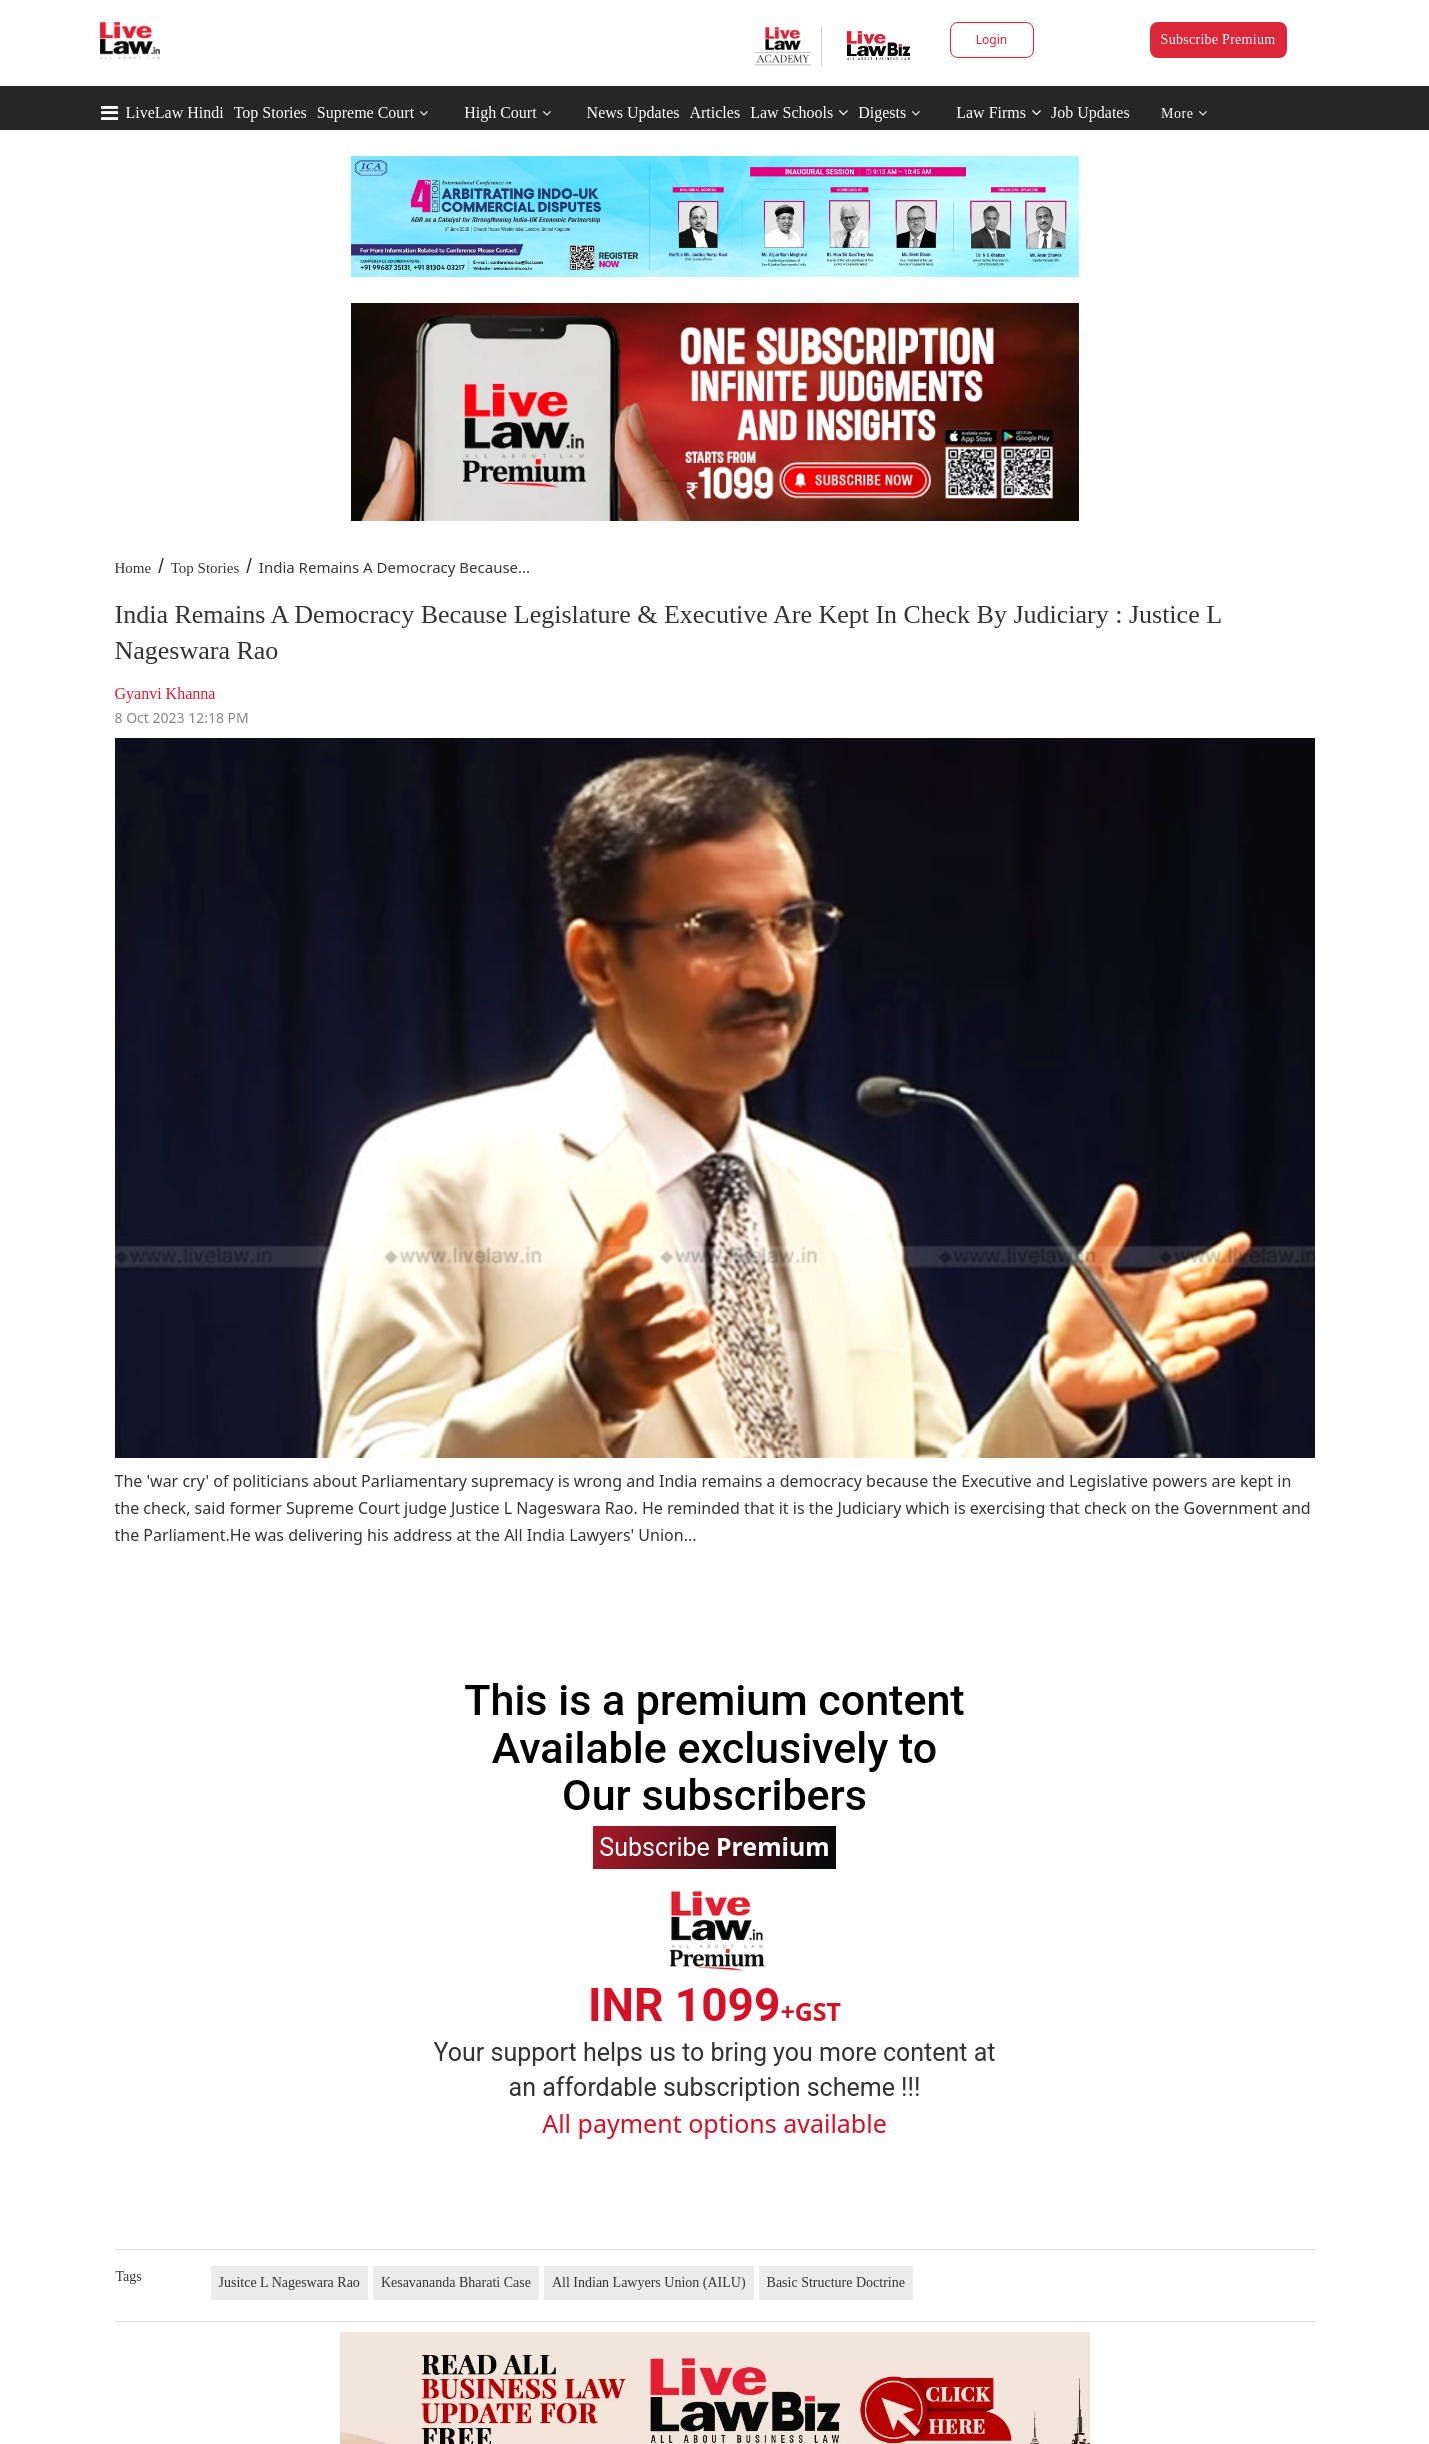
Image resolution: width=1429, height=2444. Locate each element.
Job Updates (1090, 112)
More (1184, 113)
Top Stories (270, 112)
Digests (882, 112)
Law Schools (799, 112)
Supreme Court (365, 112)
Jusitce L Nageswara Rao (289, 2282)
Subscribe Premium (1218, 39)
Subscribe (714, 1846)
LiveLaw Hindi (175, 112)
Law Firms (998, 112)
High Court (500, 112)
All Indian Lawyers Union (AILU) (649, 2282)
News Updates (633, 112)
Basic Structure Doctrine (836, 2282)
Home (133, 568)
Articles (714, 112)
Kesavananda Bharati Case (456, 2282)
